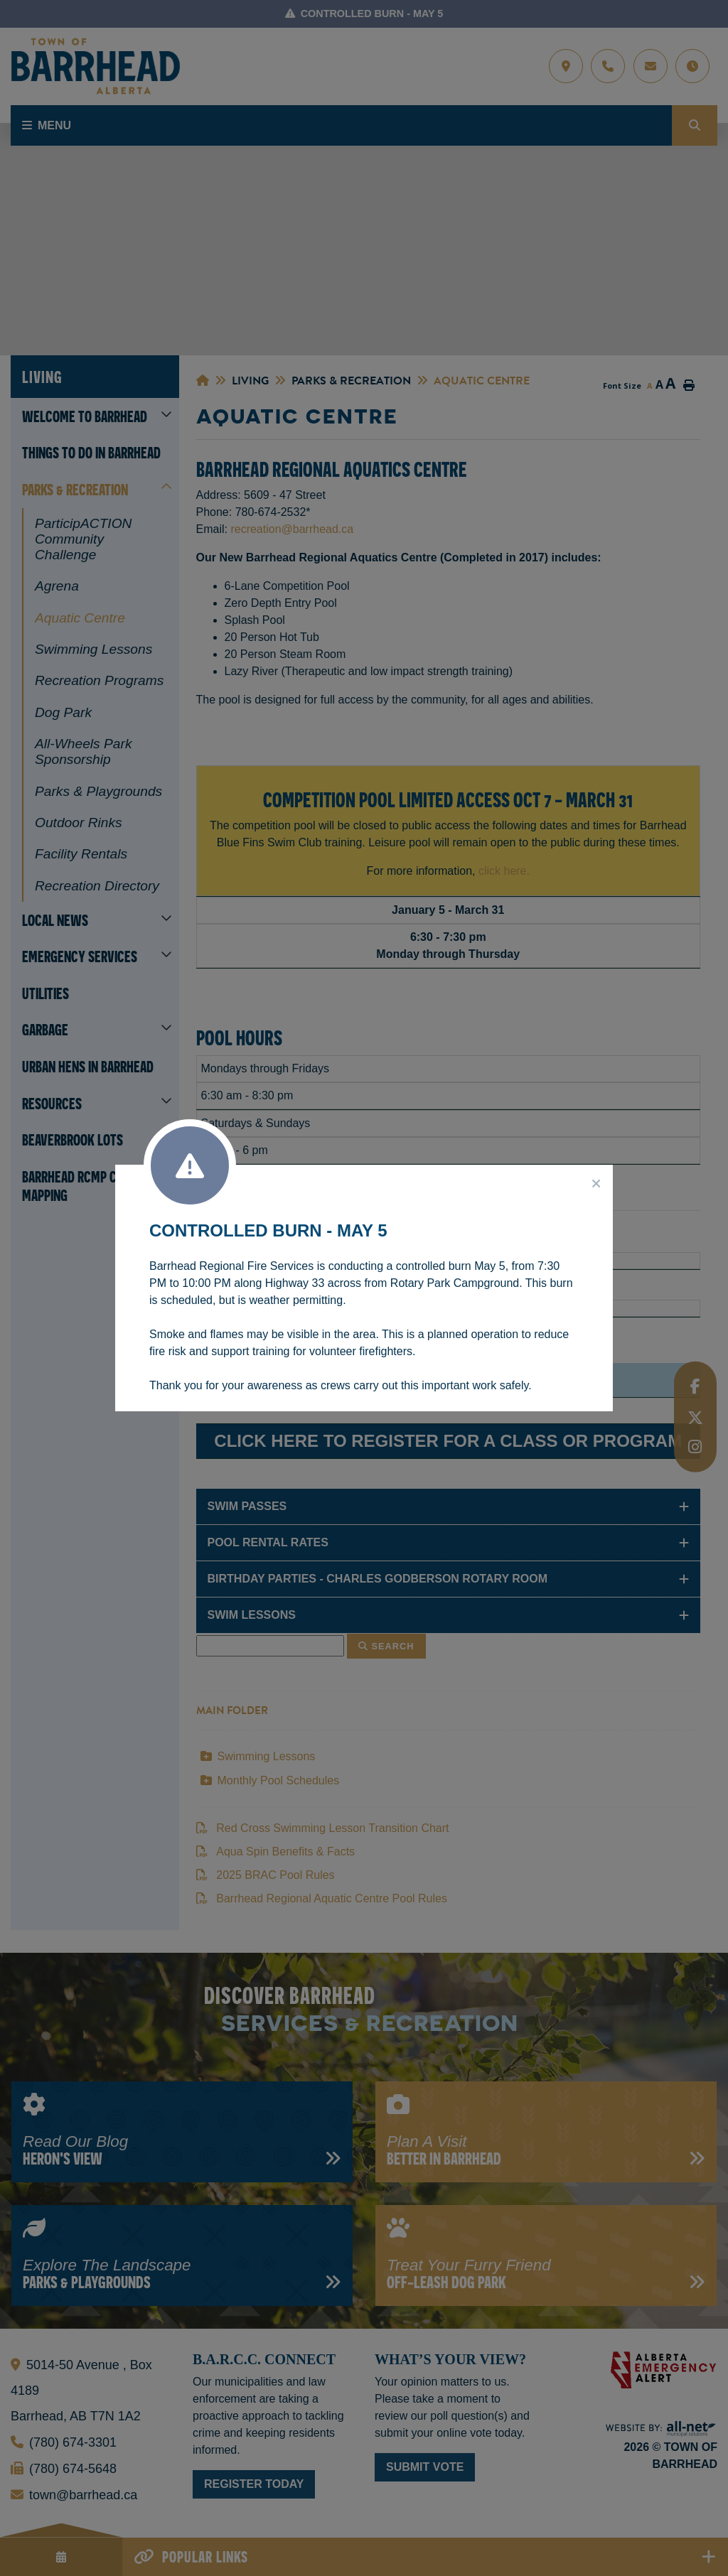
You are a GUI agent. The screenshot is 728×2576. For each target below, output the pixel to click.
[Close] (596, 1184)
